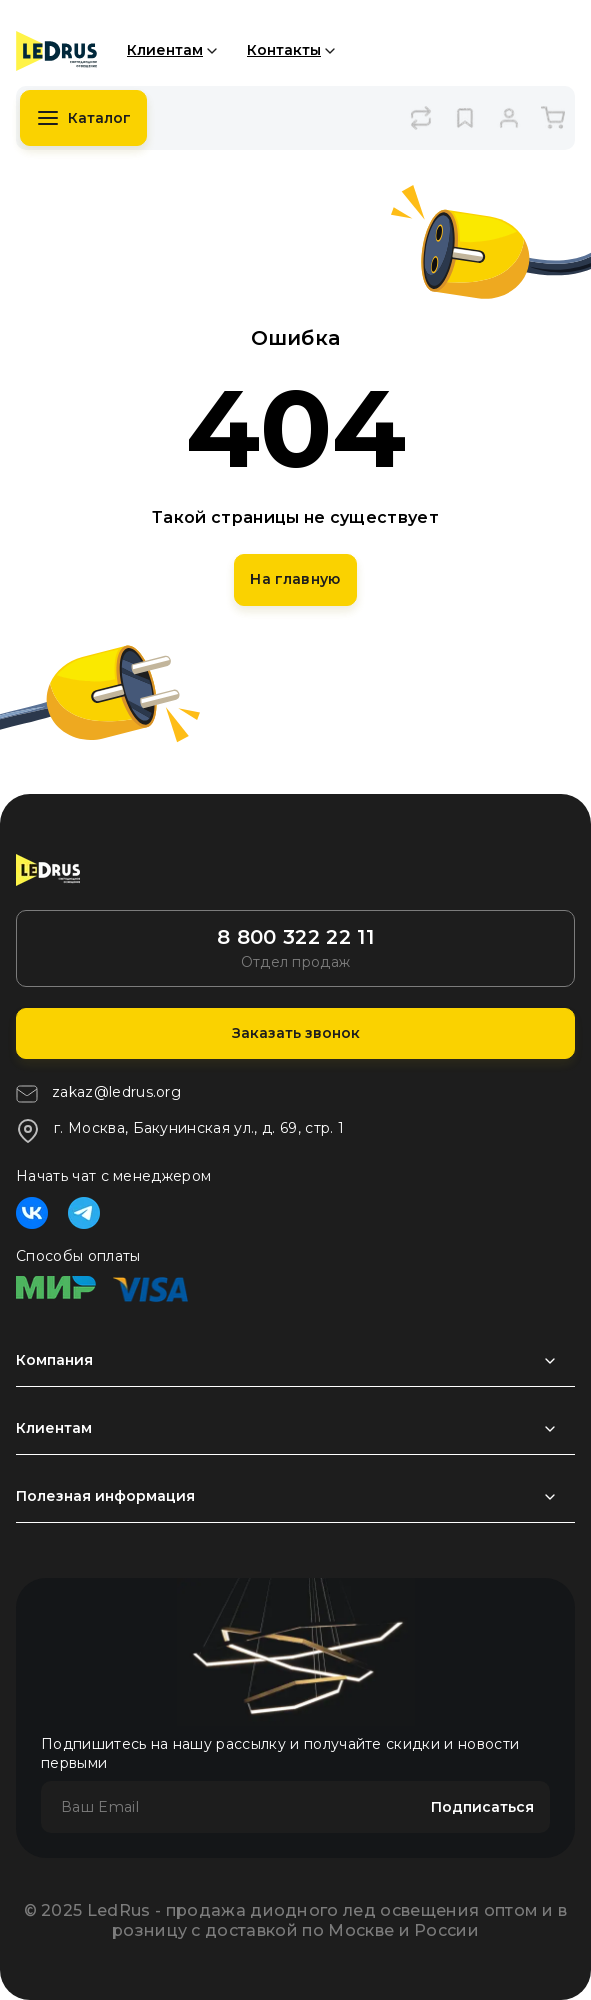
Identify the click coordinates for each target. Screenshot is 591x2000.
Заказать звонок (296, 1033)
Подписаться (482, 1807)
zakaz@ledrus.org (98, 1094)
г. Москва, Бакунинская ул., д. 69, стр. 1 (180, 1131)
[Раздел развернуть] (295, 1361)
